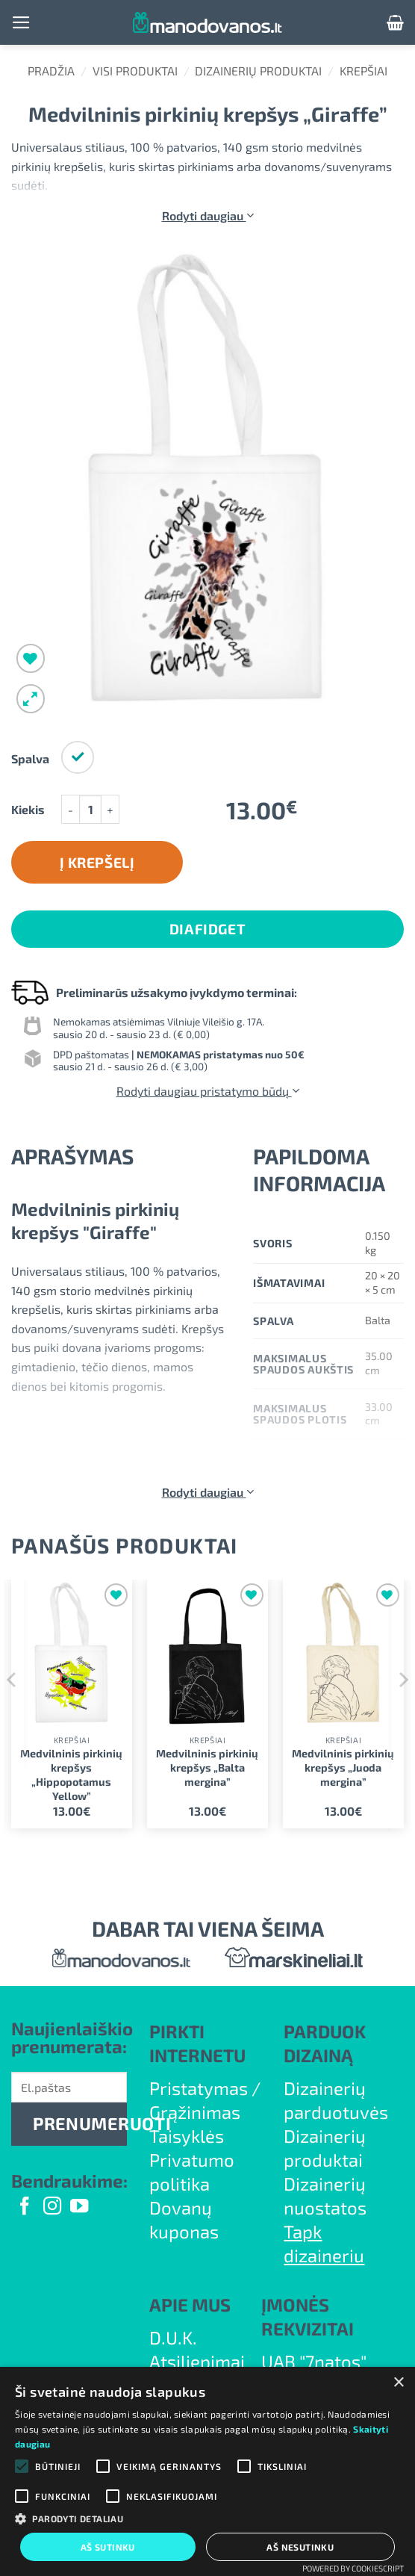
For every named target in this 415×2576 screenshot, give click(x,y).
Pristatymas (198, 2088)
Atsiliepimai (197, 2361)
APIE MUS (190, 2304)
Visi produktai (135, 70)
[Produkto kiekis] (90, 809)
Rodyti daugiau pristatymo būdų (207, 1091)
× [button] (398, 2383)
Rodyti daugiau (208, 215)
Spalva (30, 759)
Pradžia (51, 70)
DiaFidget (207, 928)
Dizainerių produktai (258, 70)
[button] (21, 22)
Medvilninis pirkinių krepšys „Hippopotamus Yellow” (71, 1774)
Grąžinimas (194, 2112)
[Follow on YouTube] (79, 2207)
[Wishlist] (31, 658)
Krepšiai (363, 70)
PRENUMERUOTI (80, 2123)
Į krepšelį (97, 862)
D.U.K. (173, 2337)
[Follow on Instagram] (52, 2207)
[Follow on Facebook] (25, 2207)
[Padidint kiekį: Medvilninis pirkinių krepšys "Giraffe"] (110, 809)
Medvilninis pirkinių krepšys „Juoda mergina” (343, 1767)
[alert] (207, 2471)
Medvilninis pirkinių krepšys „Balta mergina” (207, 1767)
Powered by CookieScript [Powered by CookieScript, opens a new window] (353, 2568)
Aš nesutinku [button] (300, 2547)
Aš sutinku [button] (108, 2547)
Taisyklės (186, 2136)
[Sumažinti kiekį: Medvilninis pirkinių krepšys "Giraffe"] (70, 809)
